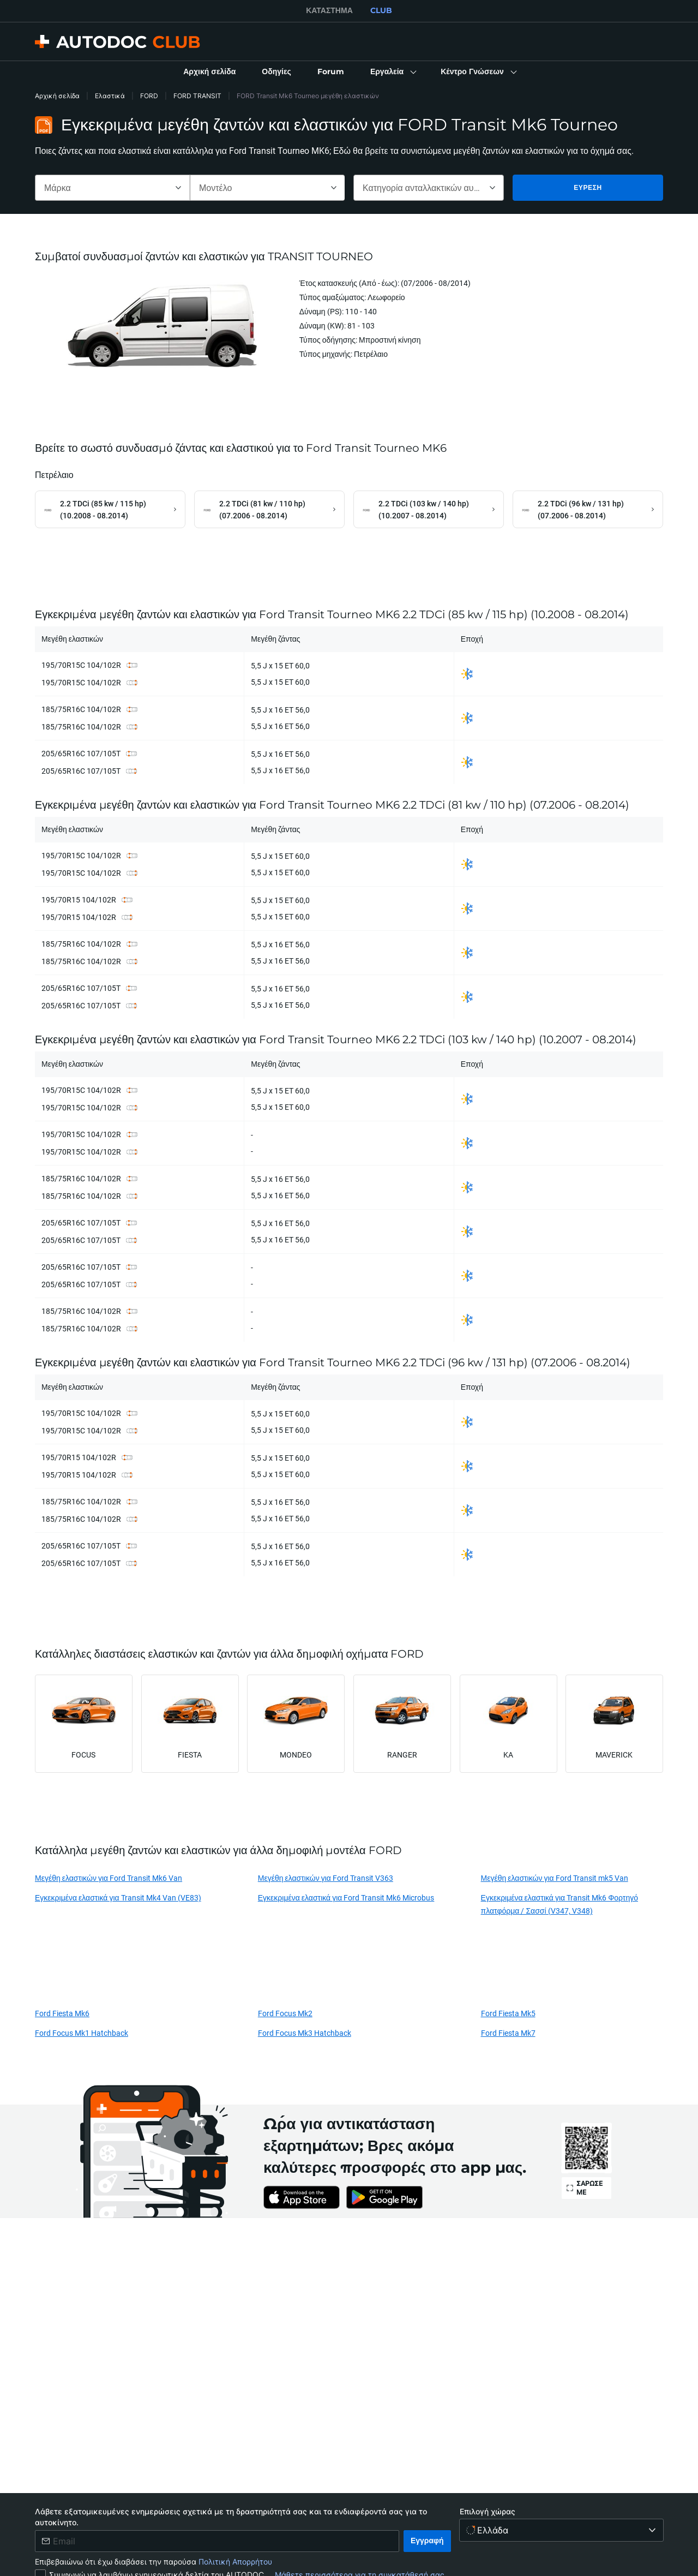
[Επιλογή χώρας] (561, 2530)
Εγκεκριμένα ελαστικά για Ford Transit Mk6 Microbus (346, 1898)
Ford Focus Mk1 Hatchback (81, 2033)
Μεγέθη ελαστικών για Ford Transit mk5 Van (554, 1878)
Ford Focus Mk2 (285, 2014)
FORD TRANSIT (197, 96)
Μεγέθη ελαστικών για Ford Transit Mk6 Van (108, 1878)
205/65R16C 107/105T (81, 754)
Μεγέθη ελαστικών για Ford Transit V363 (325, 1878)
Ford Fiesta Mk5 (508, 2014)
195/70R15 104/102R (78, 900)
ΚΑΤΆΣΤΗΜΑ (329, 10)
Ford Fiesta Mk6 (62, 2014)
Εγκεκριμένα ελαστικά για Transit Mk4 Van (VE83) (118, 1898)
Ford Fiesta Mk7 (508, 2033)
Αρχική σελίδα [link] (57, 96)
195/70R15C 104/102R (81, 665)
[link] (209, 72)
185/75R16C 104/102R (81, 709)
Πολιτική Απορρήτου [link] (235, 2561)
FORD (149, 96)
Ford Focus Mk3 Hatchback (304, 2033)
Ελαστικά (110, 96)
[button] (392, 72)
